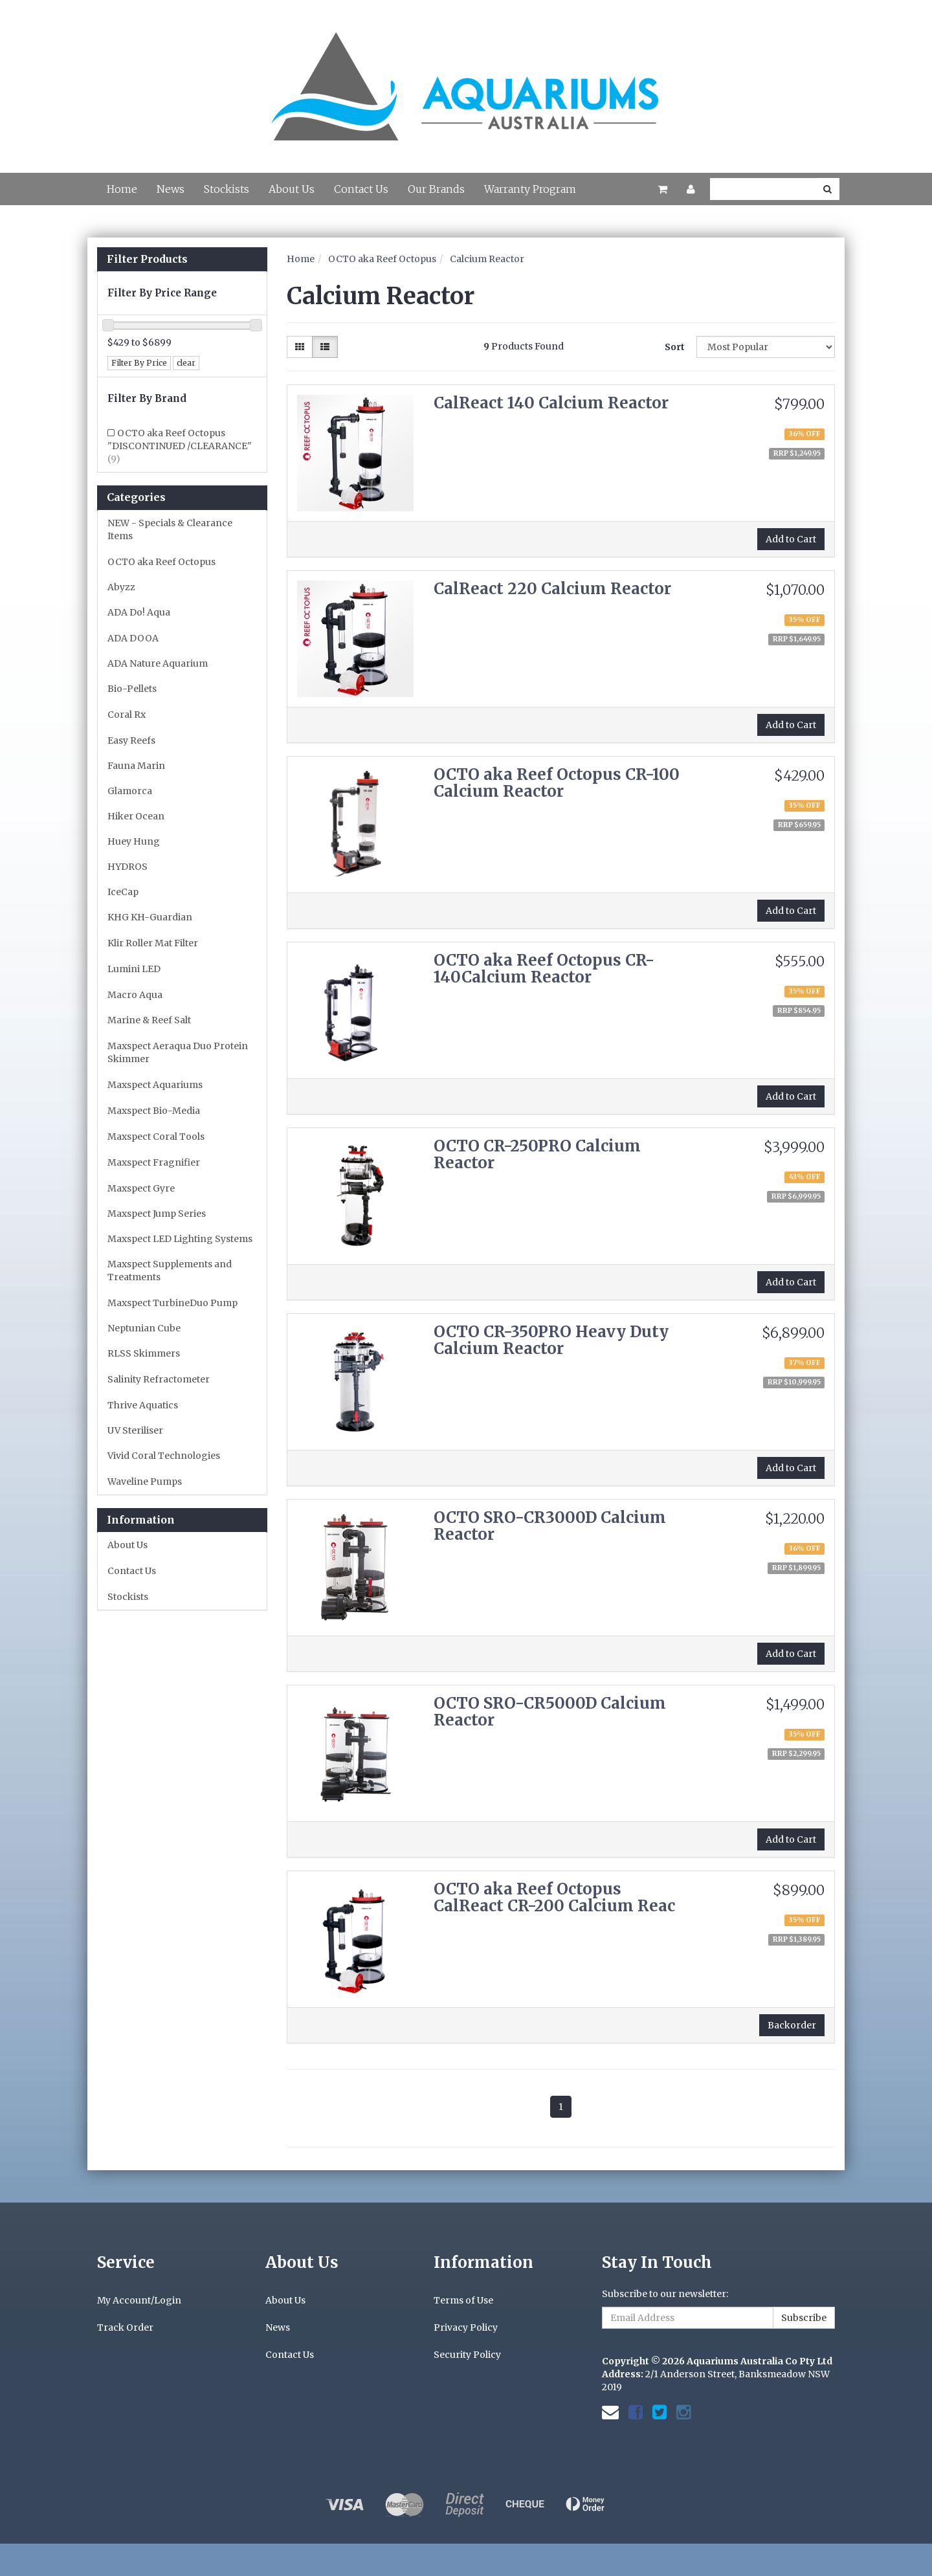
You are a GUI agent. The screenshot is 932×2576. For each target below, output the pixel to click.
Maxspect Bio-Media (153, 1110)
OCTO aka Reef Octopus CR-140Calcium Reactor (544, 968)
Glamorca (129, 791)
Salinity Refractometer (158, 1379)
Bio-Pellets (132, 688)
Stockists (226, 189)
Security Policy (467, 2354)
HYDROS (127, 866)
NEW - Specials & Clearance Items (169, 529)
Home (122, 189)
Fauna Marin (136, 766)
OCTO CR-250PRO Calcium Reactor (537, 1154)
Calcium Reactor (487, 259)
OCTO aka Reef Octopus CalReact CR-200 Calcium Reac (554, 1897)
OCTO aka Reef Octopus (161, 562)
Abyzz (121, 587)
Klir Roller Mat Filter (152, 943)
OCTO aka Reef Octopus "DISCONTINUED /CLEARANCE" (179, 446)
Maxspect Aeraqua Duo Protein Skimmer (177, 1052)
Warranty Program (530, 189)
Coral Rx (126, 714)
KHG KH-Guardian (149, 917)
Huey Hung (133, 841)
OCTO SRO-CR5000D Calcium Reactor (550, 1711)
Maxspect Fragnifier (153, 1162)
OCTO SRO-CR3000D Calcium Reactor (550, 1525)
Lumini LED (134, 969)
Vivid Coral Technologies (163, 1455)
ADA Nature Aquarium (157, 663)
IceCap (123, 892)
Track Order (125, 2327)
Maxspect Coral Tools (156, 1136)
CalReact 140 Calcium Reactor (551, 403)
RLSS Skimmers (143, 1353)
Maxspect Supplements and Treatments (169, 1270)
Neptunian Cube (144, 1328)
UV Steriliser (135, 1430)
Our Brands (436, 189)
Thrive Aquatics (142, 1405)
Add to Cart (791, 539)
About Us (292, 189)
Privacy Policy (466, 2327)
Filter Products (147, 259)
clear (186, 363)
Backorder (792, 2025)
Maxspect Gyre (141, 1188)
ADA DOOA (133, 638)
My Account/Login (139, 2300)
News (170, 189)
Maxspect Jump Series (156, 1213)
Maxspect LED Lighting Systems (179, 1239)
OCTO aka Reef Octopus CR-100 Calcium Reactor (557, 782)
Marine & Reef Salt (149, 1020)
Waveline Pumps (144, 1481)
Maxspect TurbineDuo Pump (172, 1303)
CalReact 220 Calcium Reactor (552, 589)
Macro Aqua (134, 995)
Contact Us (361, 189)
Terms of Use (463, 2300)
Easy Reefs (131, 740)
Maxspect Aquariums (155, 1085)
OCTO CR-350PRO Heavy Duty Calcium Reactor (551, 1340)
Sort (675, 347)
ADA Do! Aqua (138, 612)
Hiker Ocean (135, 816)
